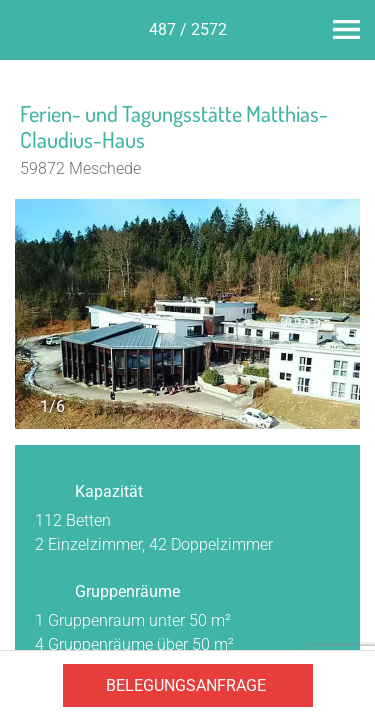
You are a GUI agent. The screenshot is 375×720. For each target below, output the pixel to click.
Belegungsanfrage (186, 685)
